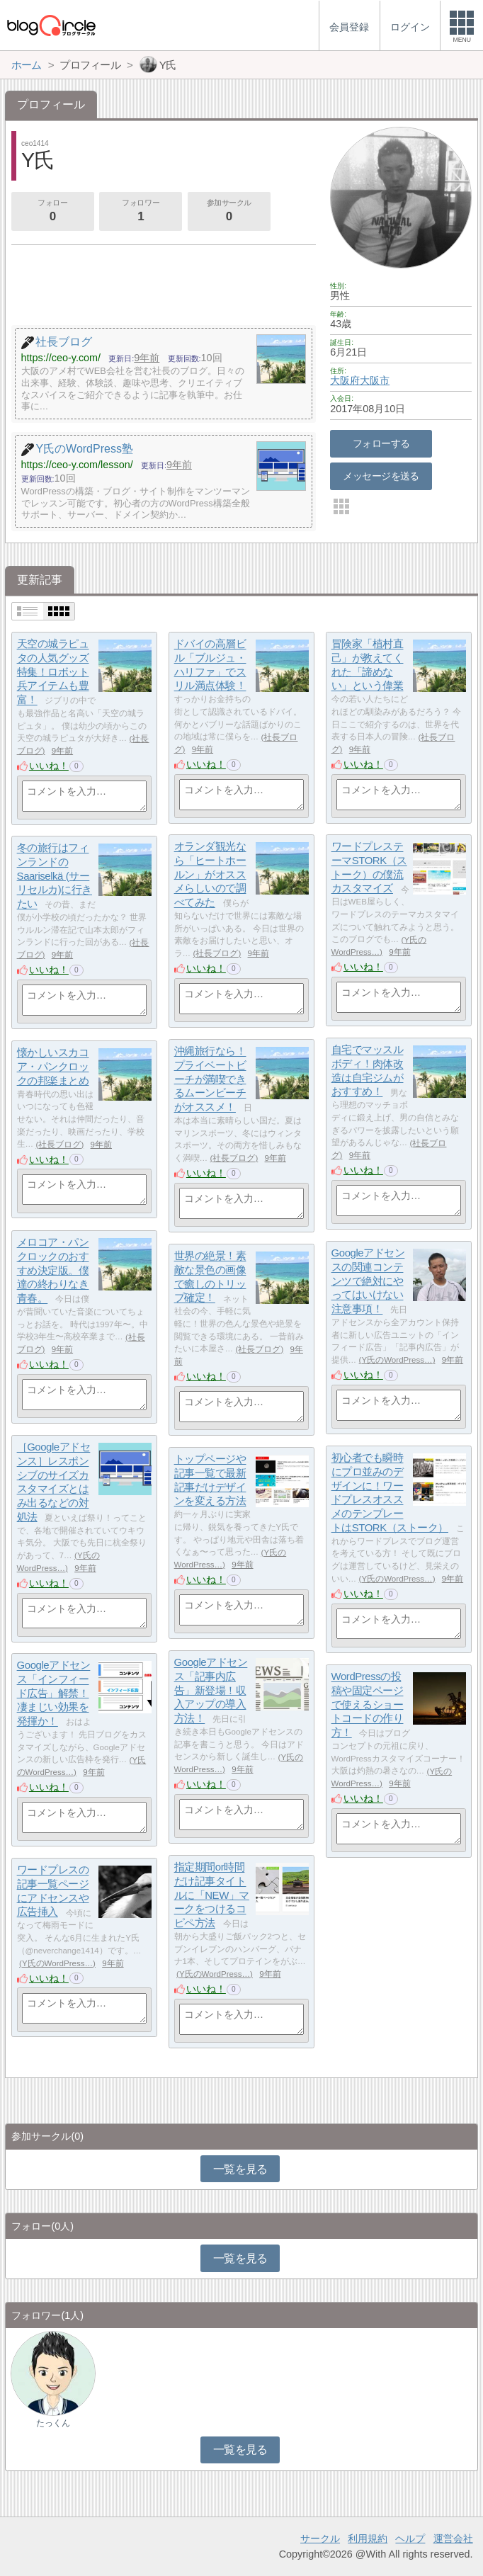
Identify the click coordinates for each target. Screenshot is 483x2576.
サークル (320, 2538)
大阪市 (375, 380)
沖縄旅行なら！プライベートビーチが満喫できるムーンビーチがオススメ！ (210, 1079)
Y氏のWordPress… (396, 1360)
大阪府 (345, 380)
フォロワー (140, 211)
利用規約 (367, 2538)
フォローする (381, 443)
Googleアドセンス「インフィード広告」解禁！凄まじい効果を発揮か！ (54, 1693)
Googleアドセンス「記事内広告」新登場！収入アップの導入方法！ (211, 1691)
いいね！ (49, 765)
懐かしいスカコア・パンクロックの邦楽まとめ (53, 1066)
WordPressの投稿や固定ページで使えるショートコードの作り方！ (367, 1705)
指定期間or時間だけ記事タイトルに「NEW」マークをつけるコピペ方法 (211, 1895)
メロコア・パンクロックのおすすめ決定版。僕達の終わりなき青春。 (53, 1271)
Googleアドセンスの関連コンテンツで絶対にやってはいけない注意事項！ (368, 1281)
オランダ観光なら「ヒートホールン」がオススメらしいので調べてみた (210, 875)
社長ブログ (216, 953)
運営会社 (453, 2538)
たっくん (53, 2423)
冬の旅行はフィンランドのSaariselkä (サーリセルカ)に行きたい (54, 876)
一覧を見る (240, 2169)
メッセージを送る (381, 476)
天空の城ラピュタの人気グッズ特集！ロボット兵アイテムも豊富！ (53, 672)
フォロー (52, 211)
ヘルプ (410, 2538)
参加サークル (228, 211)
